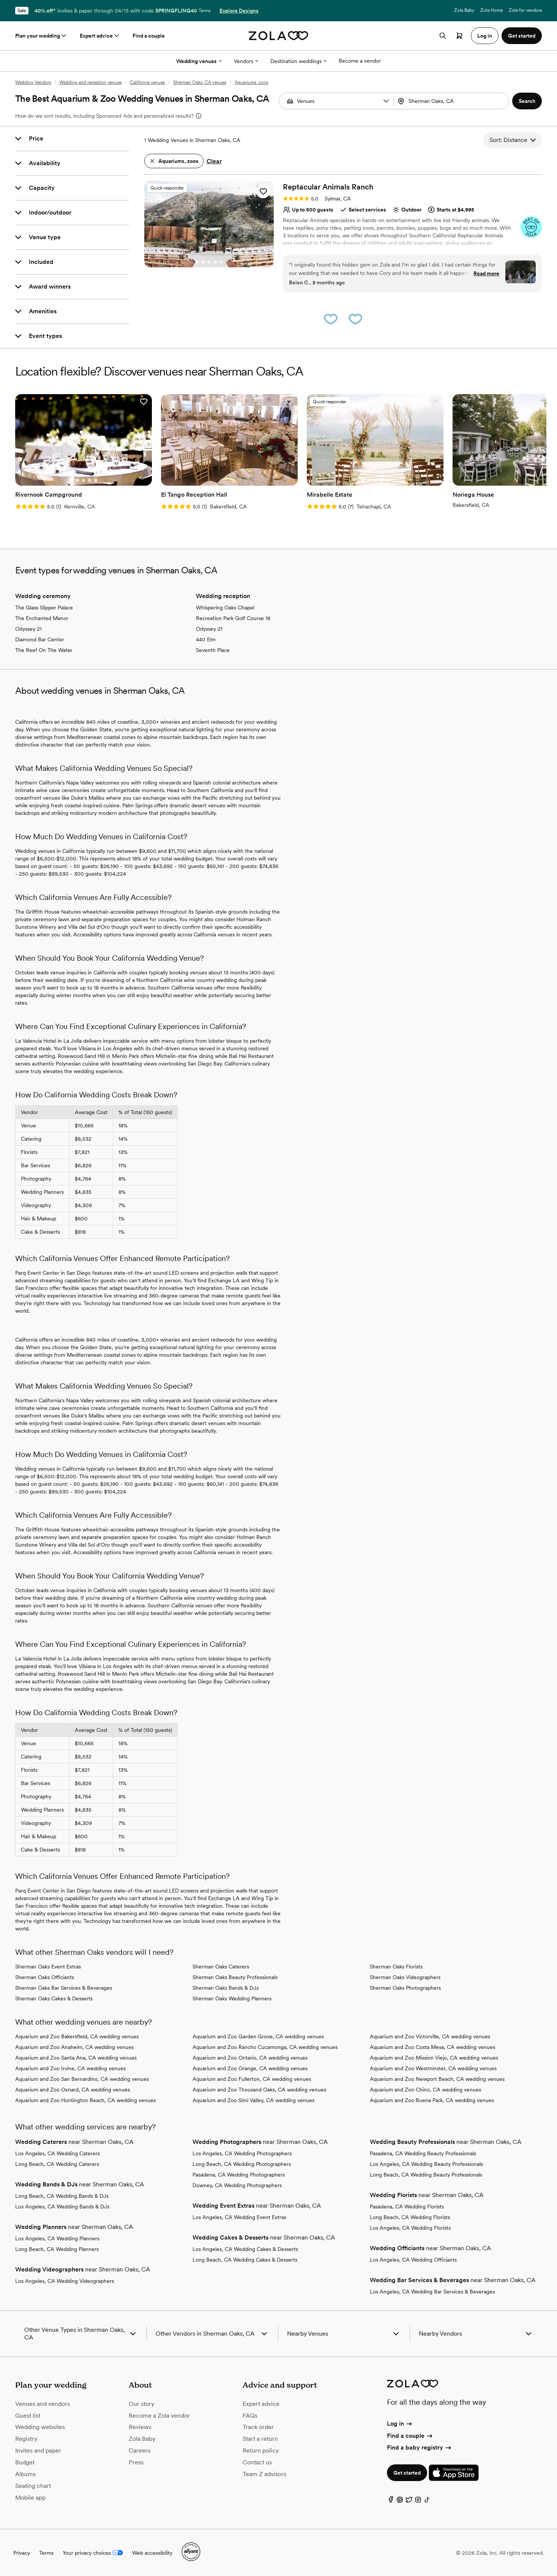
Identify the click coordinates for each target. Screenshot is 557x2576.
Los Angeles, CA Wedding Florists (410, 2228)
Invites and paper (38, 2450)
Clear (214, 161)
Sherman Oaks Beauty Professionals (235, 1977)
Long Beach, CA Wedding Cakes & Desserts (245, 2260)
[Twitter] (409, 2501)
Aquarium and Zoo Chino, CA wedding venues (425, 2090)
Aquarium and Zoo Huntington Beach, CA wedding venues (85, 2100)
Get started (407, 2473)
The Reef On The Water (44, 650)
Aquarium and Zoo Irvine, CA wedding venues (70, 2068)
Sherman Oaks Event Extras (48, 1967)
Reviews (140, 2427)
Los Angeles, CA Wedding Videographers (64, 2281)
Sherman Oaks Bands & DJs (226, 1988)
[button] (386, 101)
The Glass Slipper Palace (44, 608)
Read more (486, 273)
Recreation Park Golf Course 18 (233, 618)
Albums (25, 2474)
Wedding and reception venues (90, 82)
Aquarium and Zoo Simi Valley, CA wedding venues (253, 2100)
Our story (141, 2403)
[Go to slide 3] (209, 262)
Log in (400, 2423)
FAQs (250, 2415)
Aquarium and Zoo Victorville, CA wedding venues (430, 2036)
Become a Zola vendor (159, 2415)
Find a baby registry (419, 2447)
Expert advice (100, 35)
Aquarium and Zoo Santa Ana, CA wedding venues (76, 2058)
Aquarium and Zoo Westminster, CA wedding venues (433, 2068)
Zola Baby (464, 10)
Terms (204, 10)
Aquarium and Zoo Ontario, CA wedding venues (250, 2058)
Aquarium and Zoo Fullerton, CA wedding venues (252, 2079)
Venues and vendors (42, 2403)
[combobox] (452, 101)
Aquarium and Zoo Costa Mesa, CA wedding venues (432, 2047)
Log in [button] (484, 36)
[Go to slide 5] (221, 262)
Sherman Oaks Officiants (44, 1977)
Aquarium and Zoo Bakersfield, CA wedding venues (77, 2036)
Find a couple (149, 36)
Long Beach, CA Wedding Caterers (57, 2164)
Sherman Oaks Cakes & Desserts (54, 1998)
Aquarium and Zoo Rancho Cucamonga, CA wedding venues (265, 2047)
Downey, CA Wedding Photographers (237, 2185)
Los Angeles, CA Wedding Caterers (57, 2153)
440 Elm (206, 639)
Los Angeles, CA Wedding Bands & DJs (62, 2206)
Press (136, 2462)
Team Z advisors (264, 2474)
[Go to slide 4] (215, 262)
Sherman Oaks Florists (396, 1967)
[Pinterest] (400, 2501)
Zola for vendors (525, 10)
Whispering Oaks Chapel (225, 608)
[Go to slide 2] (203, 262)
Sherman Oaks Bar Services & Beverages (63, 1988)
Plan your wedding (41, 35)
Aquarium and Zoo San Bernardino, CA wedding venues (82, 2079)
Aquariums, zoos (251, 82)
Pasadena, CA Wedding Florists (407, 2206)
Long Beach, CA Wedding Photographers (242, 2164)
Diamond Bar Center (39, 639)
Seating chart (33, 2485)
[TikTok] (427, 2501)
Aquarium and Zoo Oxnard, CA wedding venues (72, 2090)
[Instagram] (418, 2501)
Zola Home (491, 10)
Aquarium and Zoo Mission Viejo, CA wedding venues (434, 2058)
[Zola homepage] (278, 35)
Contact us (257, 2462)
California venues (147, 82)
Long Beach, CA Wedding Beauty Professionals (426, 2175)
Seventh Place (213, 650)
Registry (26, 2438)
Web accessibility (152, 2553)
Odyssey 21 (28, 629)
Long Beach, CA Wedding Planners (57, 2249)
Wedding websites (40, 2427)
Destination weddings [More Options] (298, 61)
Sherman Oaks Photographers (405, 1988)
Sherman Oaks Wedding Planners (232, 1998)
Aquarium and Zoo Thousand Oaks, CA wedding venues (259, 2090)
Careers (139, 2450)
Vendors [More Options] (246, 61)
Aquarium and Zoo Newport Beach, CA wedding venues (437, 2079)
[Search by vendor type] (337, 101)
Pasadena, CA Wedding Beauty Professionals (423, 2153)
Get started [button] (521, 36)
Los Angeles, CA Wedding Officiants (413, 2260)
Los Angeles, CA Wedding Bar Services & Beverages (432, 2292)
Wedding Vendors (33, 82)
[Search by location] (451, 101)
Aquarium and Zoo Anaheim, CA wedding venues (74, 2047)
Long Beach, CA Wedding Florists (410, 2217)
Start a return (260, 2438)
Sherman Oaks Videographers (405, 1977)
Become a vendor (360, 61)
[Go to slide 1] (197, 262)
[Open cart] (459, 35)
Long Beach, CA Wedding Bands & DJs (62, 2196)
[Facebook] (390, 2501)
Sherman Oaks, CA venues (199, 82)
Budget (25, 2462)
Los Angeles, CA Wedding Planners (57, 2238)
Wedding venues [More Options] (199, 61)
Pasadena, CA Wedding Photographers (239, 2175)
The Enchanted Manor (41, 618)
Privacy (21, 2553)
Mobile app (30, 2497)
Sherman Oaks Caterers (221, 1967)
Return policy (261, 2450)
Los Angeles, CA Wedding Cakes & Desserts (245, 2249)
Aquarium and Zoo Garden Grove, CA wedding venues (258, 2036)
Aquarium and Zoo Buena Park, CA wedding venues (432, 2100)
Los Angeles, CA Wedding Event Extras (239, 2217)
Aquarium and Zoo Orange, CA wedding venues (250, 2068)
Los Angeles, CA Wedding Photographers (242, 2153)
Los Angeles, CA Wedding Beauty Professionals (426, 2164)
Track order (258, 2427)
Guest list (27, 2415)
